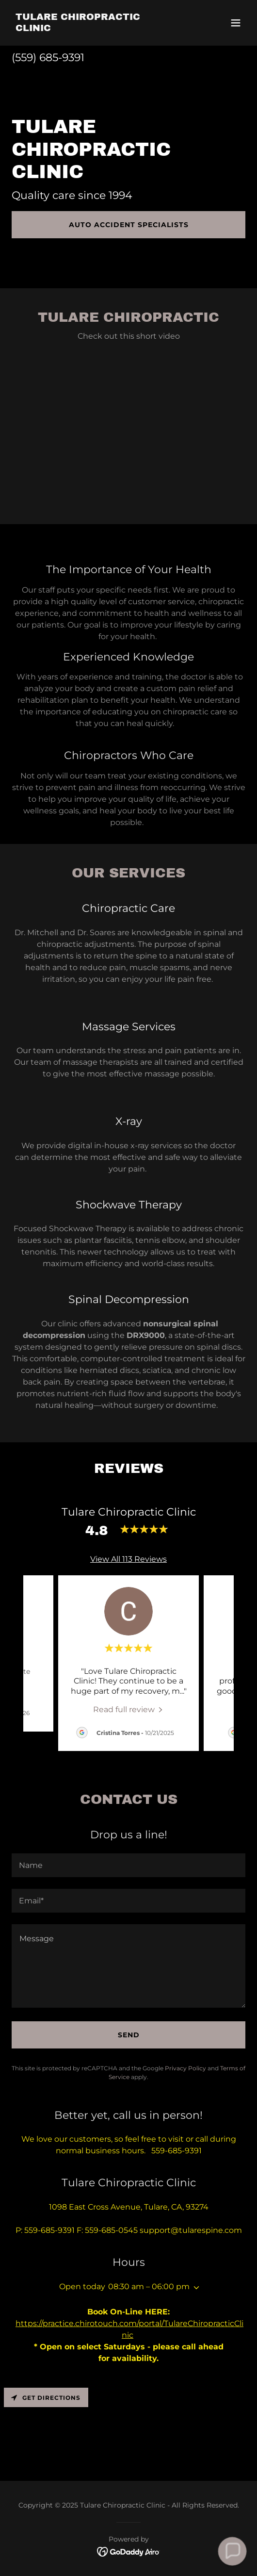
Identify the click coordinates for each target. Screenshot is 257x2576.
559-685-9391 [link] (49, 2230)
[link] (93, 28)
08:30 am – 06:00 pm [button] (149, 2286)
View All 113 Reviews (128, 1559)
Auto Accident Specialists (129, 224)
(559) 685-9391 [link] (48, 57)
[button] (235, 23)
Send (129, 2035)
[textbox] (128, 1865)
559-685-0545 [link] (111, 2230)
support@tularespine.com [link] (191, 2230)
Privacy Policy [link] (185, 2068)
